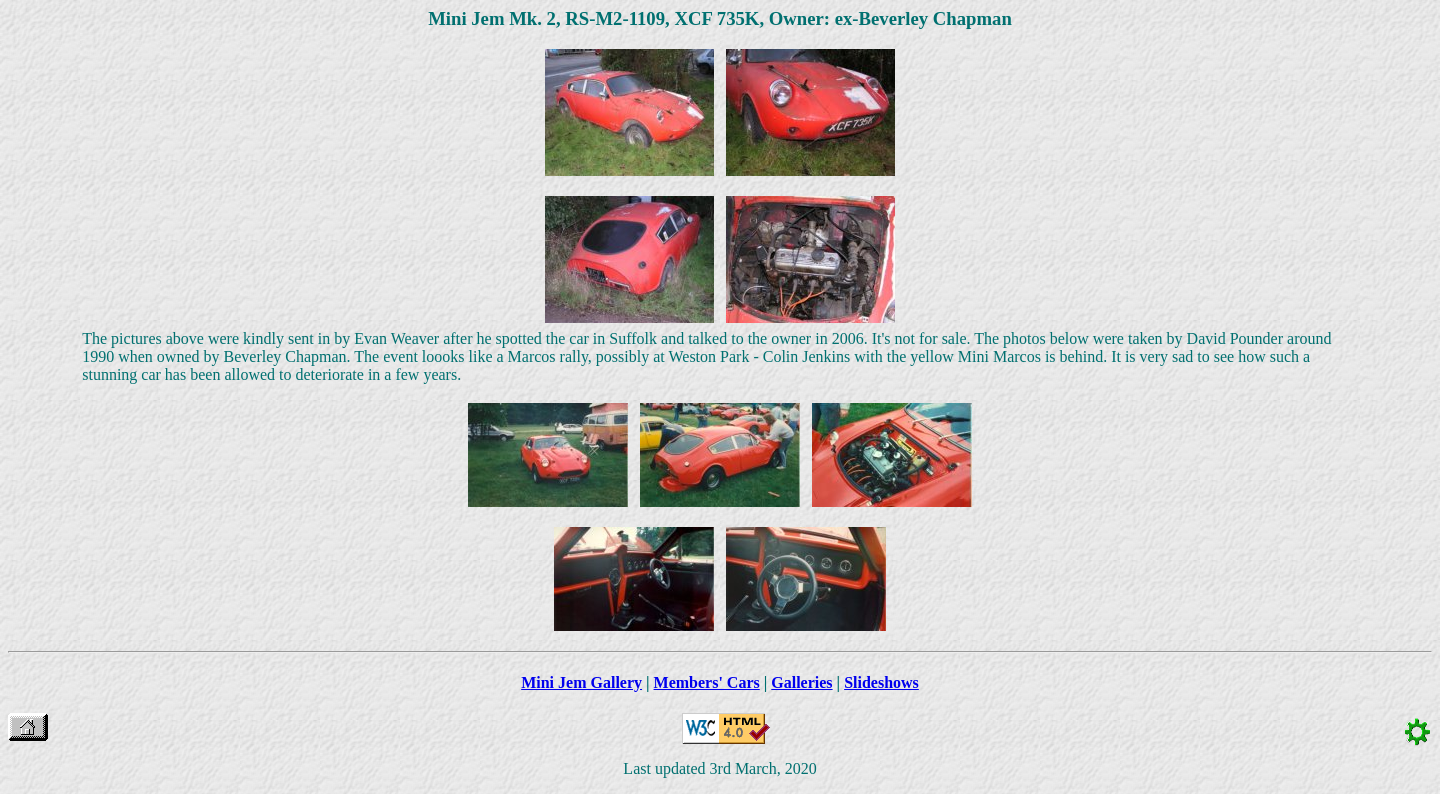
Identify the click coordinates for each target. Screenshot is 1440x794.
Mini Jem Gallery (581, 682)
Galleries (801, 682)
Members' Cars (707, 682)
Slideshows (881, 682)
